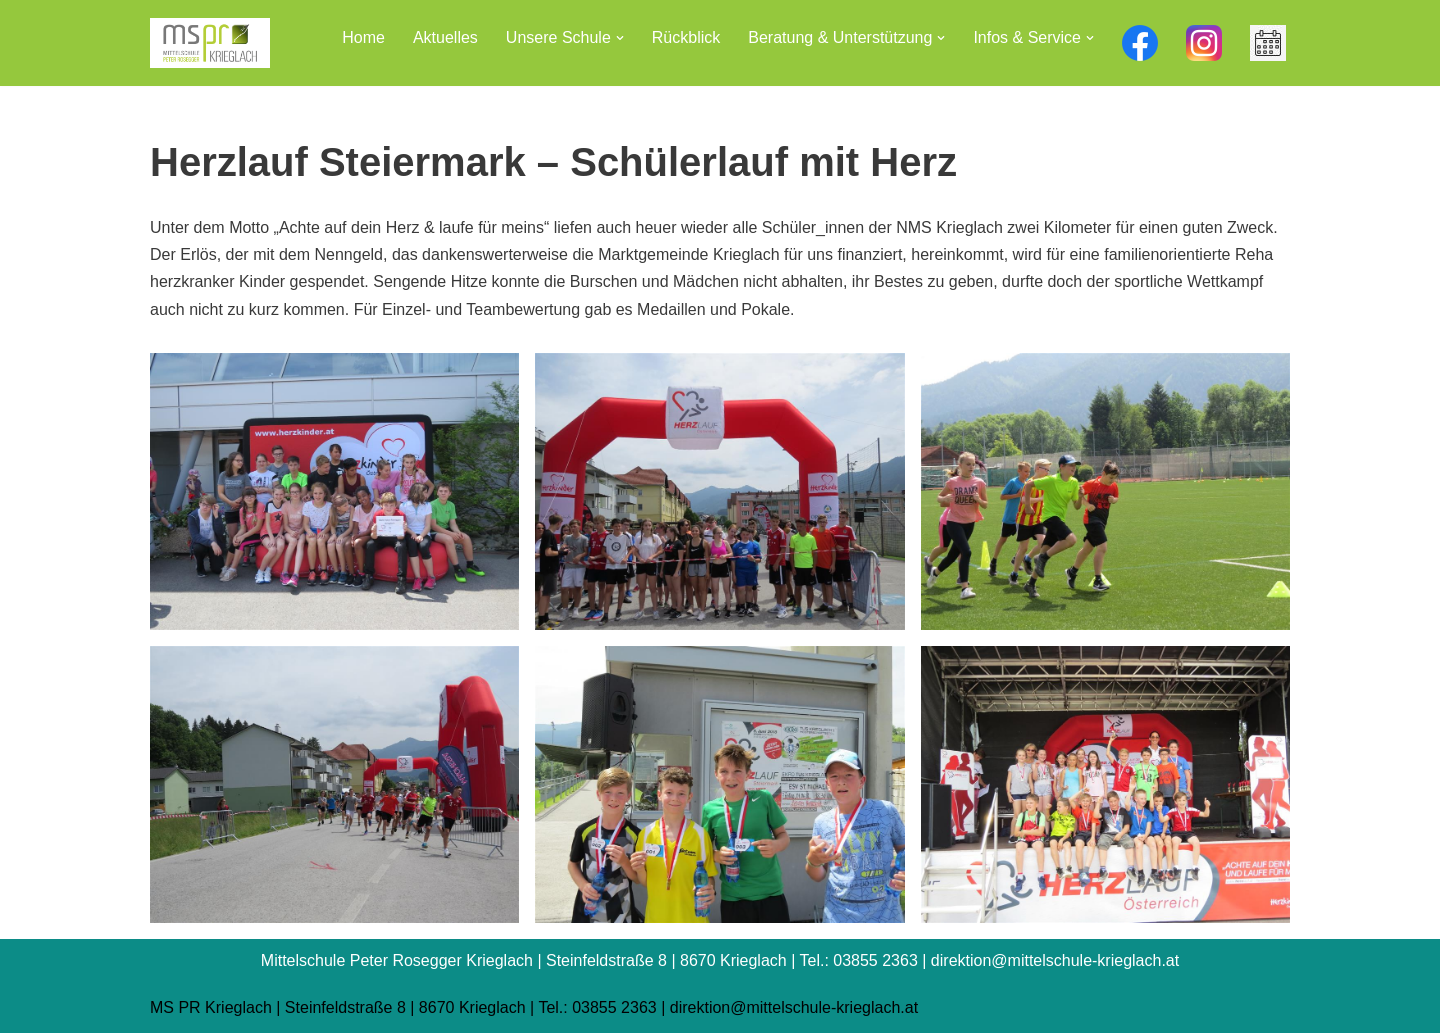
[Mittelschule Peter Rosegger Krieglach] (210, 43)
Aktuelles (445, 37)
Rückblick (686, 37)
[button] (620, 38)
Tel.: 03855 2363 (597, 1007)
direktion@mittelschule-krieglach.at (794, 1007)
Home (363, 37)
